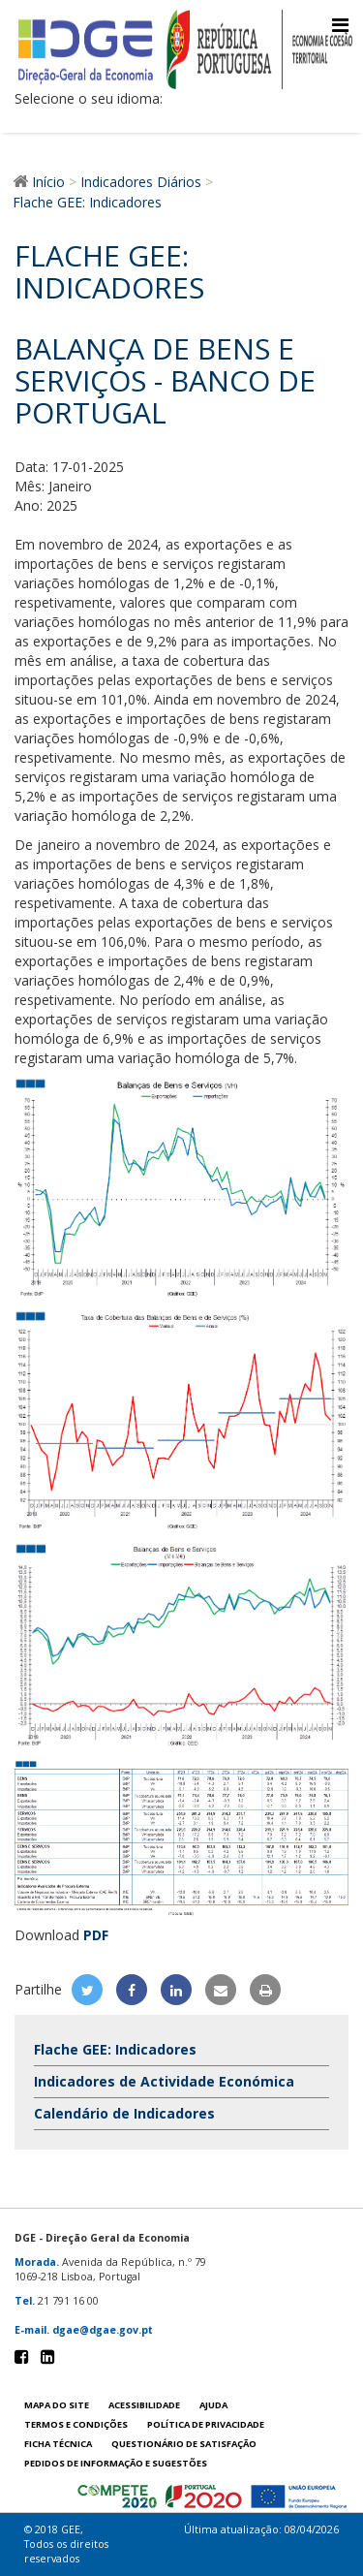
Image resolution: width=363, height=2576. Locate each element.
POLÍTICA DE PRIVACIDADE (205, 2424)
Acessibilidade (144, 2405)
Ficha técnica (58, 2443)
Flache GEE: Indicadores (115, 2049)
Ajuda (213, 2405)
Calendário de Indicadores (124, 2113)
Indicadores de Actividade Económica (164, 2081)
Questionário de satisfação (184, 2443)
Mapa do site (56, 2405)
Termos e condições (76, 2424)
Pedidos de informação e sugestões (115, 2463)
